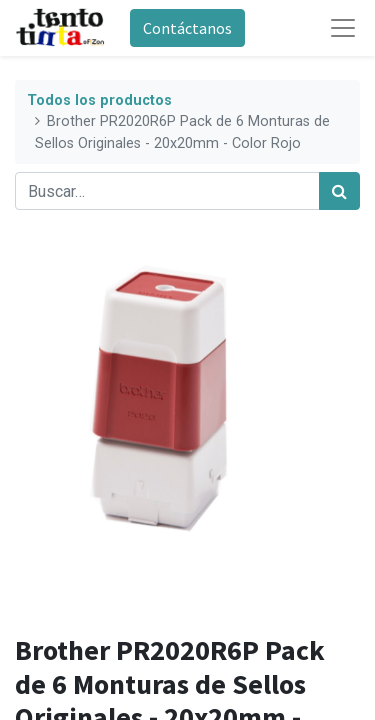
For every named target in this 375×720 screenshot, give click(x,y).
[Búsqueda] (339, 191)
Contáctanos (187, 28)
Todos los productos (99, 100)
